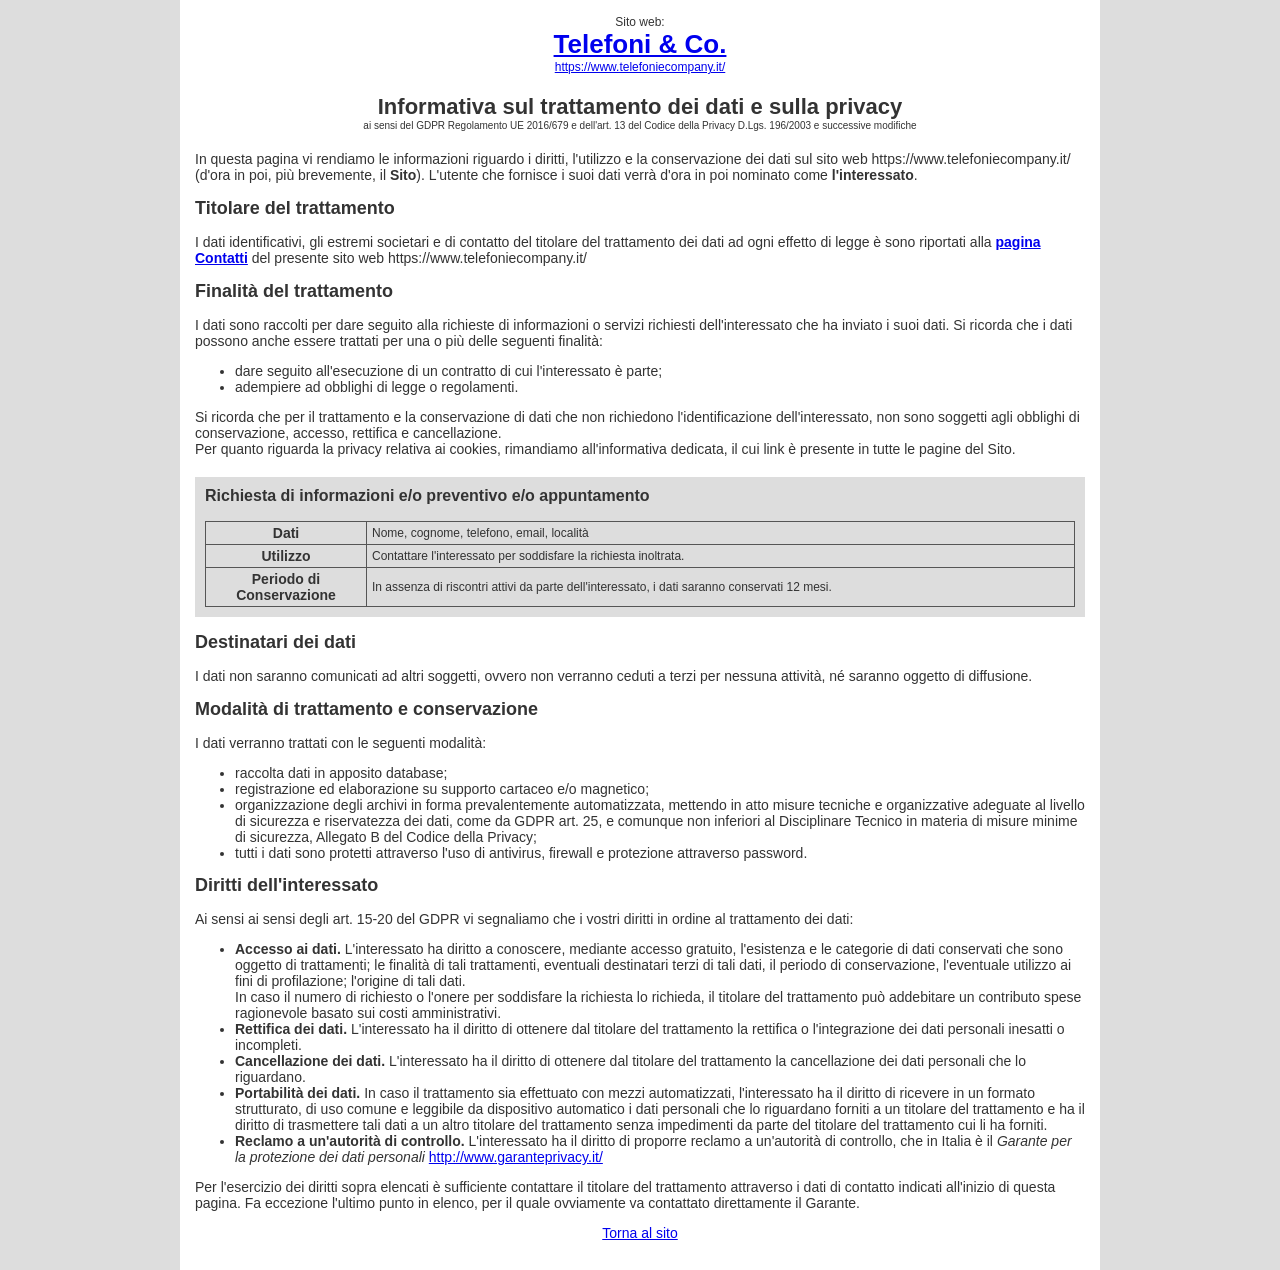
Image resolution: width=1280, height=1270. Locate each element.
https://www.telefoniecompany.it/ (640, 67)
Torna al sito (639, 1233)
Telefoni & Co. (640, 44)
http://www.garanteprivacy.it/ (516, 1157)
